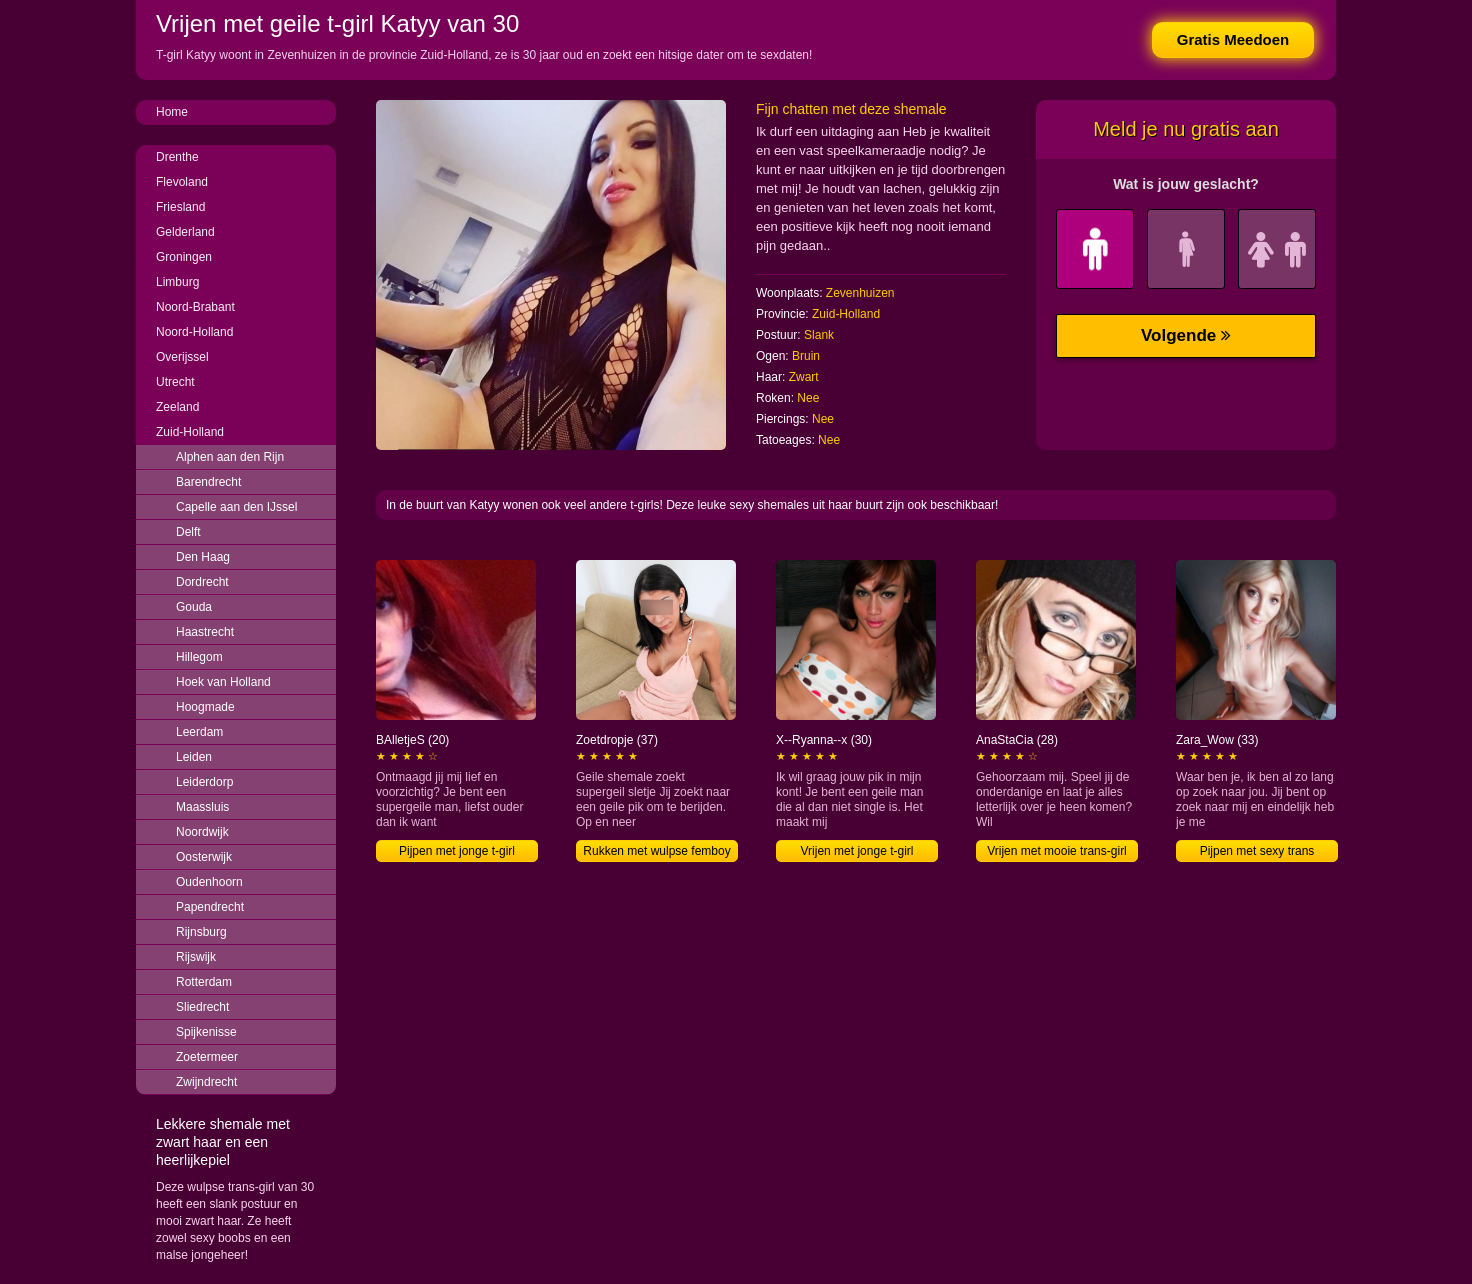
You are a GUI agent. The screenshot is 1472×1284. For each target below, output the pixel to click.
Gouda (194, 607)
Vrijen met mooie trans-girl (1057, 851)
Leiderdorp (204, 782)
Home (172, 112)
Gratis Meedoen (1233, 39)
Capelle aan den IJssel (236, 507)
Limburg (177, 282)
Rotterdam (204, 982)
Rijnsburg (201, 932)
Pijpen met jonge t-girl (457, 851)
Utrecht (175, 382)
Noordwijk (202, 832)
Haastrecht (205, 632)
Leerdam (199, 732)
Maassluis (202, 807)
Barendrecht (208, 482)
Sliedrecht (202, 1007)
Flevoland (182, 182)
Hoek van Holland (223, 682)
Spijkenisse (206, 1032)
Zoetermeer (207, 1057)
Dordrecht (202, 582)
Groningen (184, 257)
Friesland (180, 207)
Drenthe (177, 157)
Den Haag (203, 557)
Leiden (194, 757)
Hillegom (199, 657)
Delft (188, 532)
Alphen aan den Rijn (230, 457)
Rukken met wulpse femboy (656, 851)
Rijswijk (196, 957)
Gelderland (185, 232)
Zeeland (177, 407)
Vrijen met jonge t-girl (857, 851)
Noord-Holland (194, 332)
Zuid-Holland (190, 432)
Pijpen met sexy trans (1257, 851)
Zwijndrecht (206, 1082)
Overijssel (182, 357)
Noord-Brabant (195, 307)
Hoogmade (205, 707)
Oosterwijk (204, 857)
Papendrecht (210, 907)
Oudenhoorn (209, 882)
